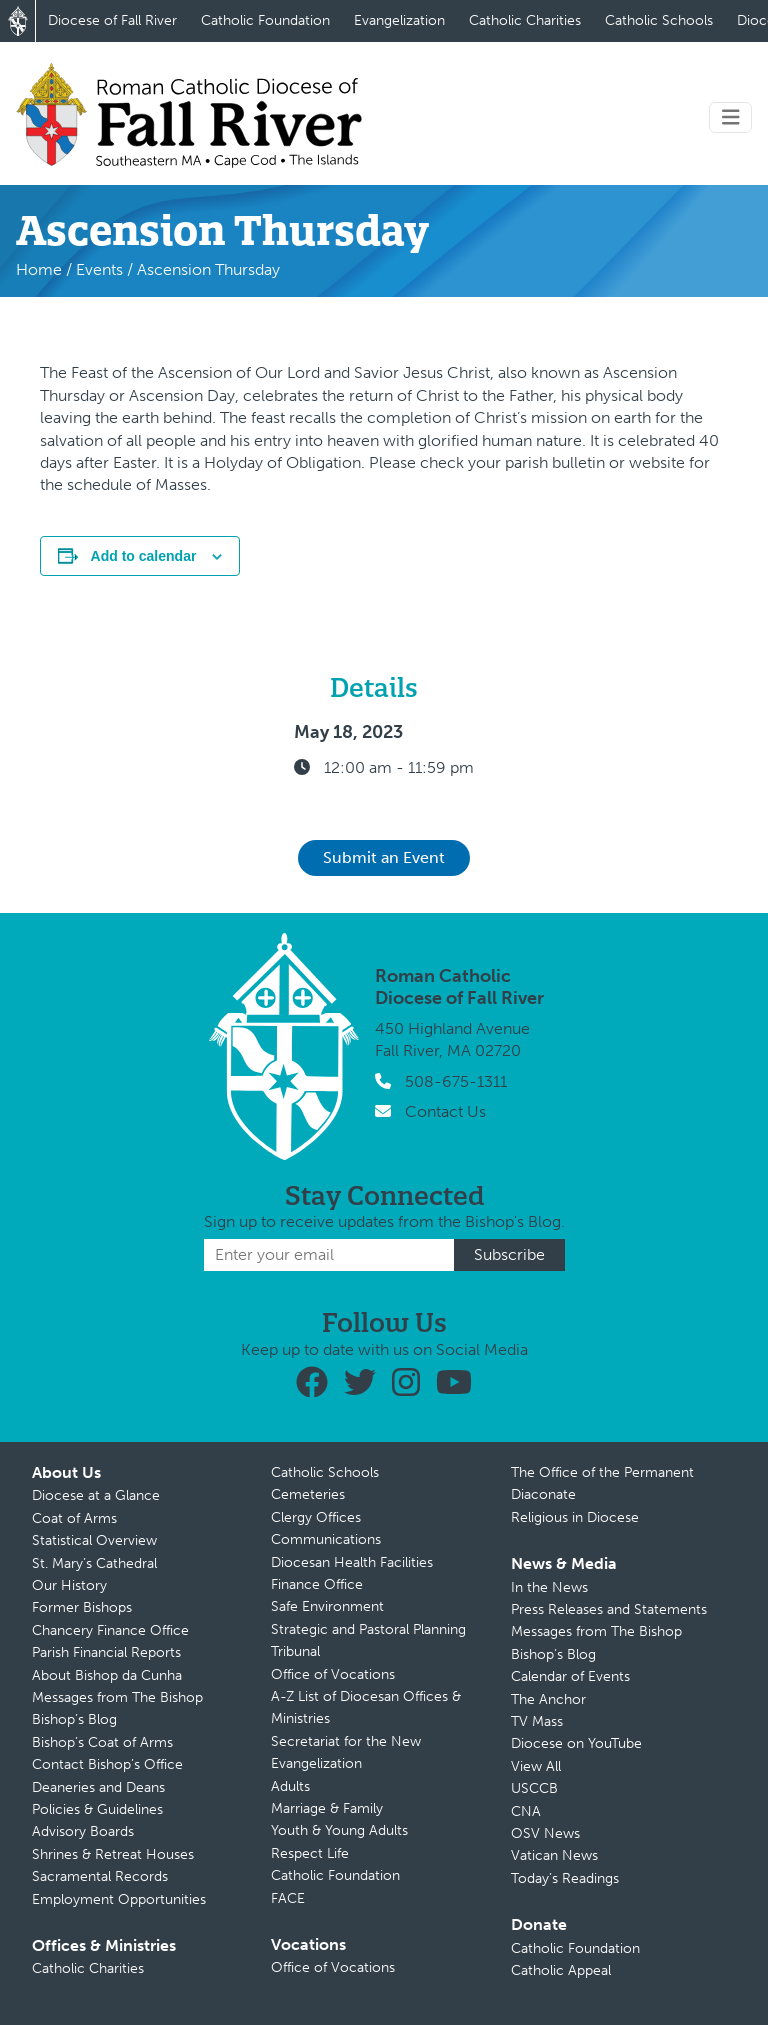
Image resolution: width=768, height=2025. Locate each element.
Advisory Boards (83, 1831)
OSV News (545, 1833)
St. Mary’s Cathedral (94, 1563)
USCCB (534, 1788)
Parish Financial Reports (106, 1652)
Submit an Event (384, 857)
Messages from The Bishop (117, 1697)
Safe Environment (327, 1606)
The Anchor (548, 1699)
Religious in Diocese (575, 1517)
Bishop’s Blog (74, 1719)
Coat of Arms (74, 1518)
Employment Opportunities (119, 1899)
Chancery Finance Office (110, 1630)
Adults (290, 1786)
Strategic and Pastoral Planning (368, 1629)
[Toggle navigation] (731, 117)
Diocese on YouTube (576, 1743)
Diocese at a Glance (96, 1495)
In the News (549, 1587)
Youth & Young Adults (339, 1830)
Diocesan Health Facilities (352, 1562)
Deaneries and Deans (98, 1787)
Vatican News (554, 1855)
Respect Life (310, 1853)
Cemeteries (308, 1494)
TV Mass (537, 1721)
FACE (288, 1898)
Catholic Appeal (561, 1970)
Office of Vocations (333, 1674)
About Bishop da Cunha (107, 1675)
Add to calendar (144, 556)
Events (99, 269)
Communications (326, 1539)
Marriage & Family (327, 1808)
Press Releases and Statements (609, 1609)
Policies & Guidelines (97, 1809)
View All (536, 1766)
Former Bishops (82, 1607)
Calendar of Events (570, 1676)
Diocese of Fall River (112, 20)
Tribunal (295, 1651)
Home (39, 269)
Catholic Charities (525, 20)
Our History (69, 1585)
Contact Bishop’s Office (107, 1764)
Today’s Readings (565, 1878)
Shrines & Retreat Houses (113, 1854)
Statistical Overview (94, 1540)
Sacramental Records (100, 1876)
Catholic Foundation (265, 20)
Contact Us (445, 1111)
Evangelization (399, 20)
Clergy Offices (316, 1517)
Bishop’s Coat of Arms (102, 1742)
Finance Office (317, 1584)
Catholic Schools (659, 20)
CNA (526, 1811)
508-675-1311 (456, 1081)
